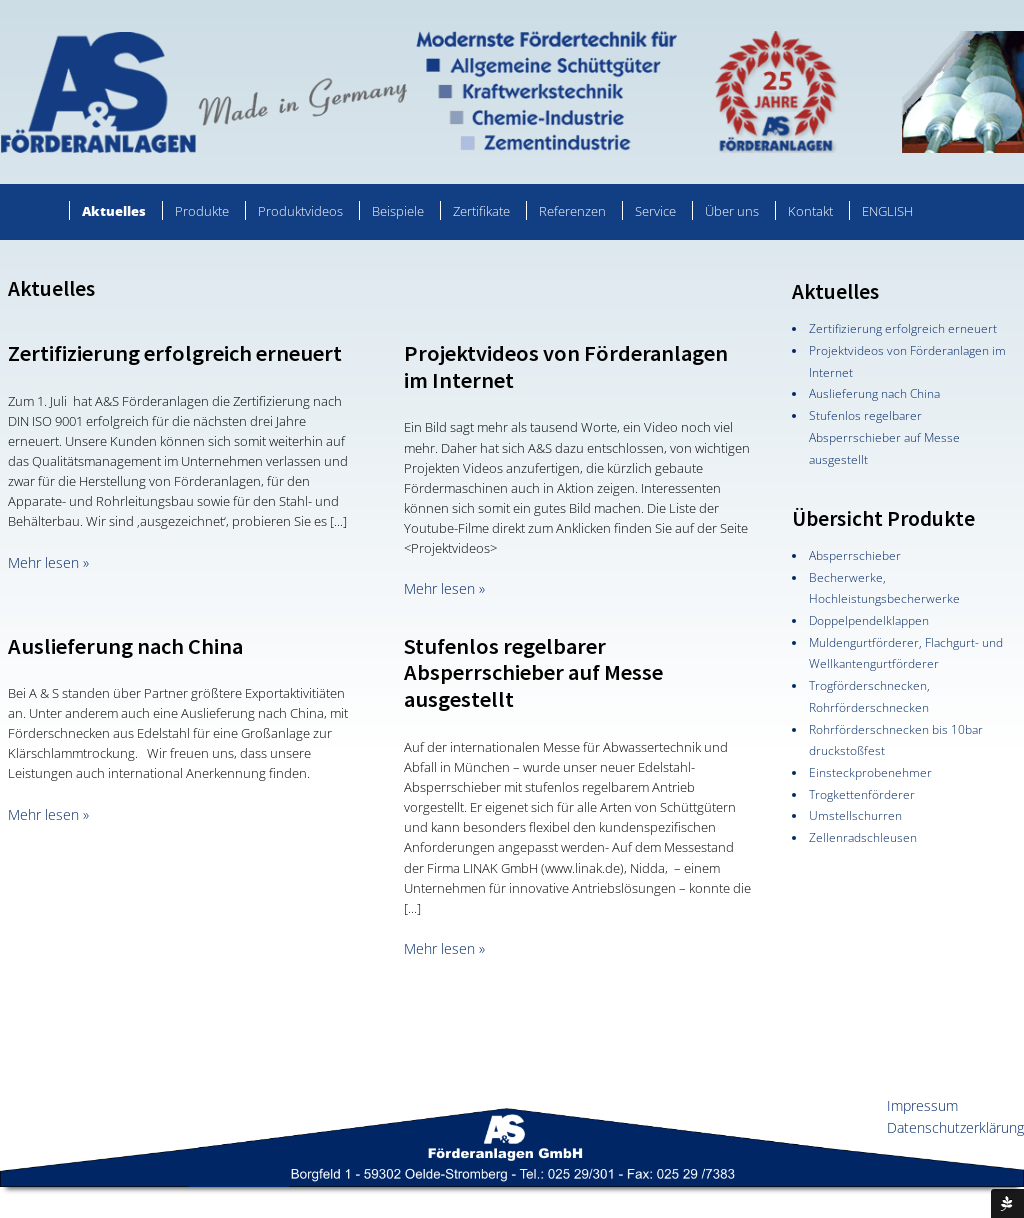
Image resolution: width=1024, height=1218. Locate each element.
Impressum (922, 1105)
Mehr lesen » (48, 562)
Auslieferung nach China (125, 646)
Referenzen (572, 211)
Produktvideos (300, 211)
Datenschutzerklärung (955, 1127)
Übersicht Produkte (883, 518)
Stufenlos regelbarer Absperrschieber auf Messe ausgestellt (533, 673)
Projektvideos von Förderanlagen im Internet (566, 366)
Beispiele (398, 211)
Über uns (732, 211)
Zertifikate (481, 211)
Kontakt (810, 211)
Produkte (202, 211)
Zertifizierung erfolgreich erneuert (175, 353)
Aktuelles (114, 211)
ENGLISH (887, 211)
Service (655, 211)
